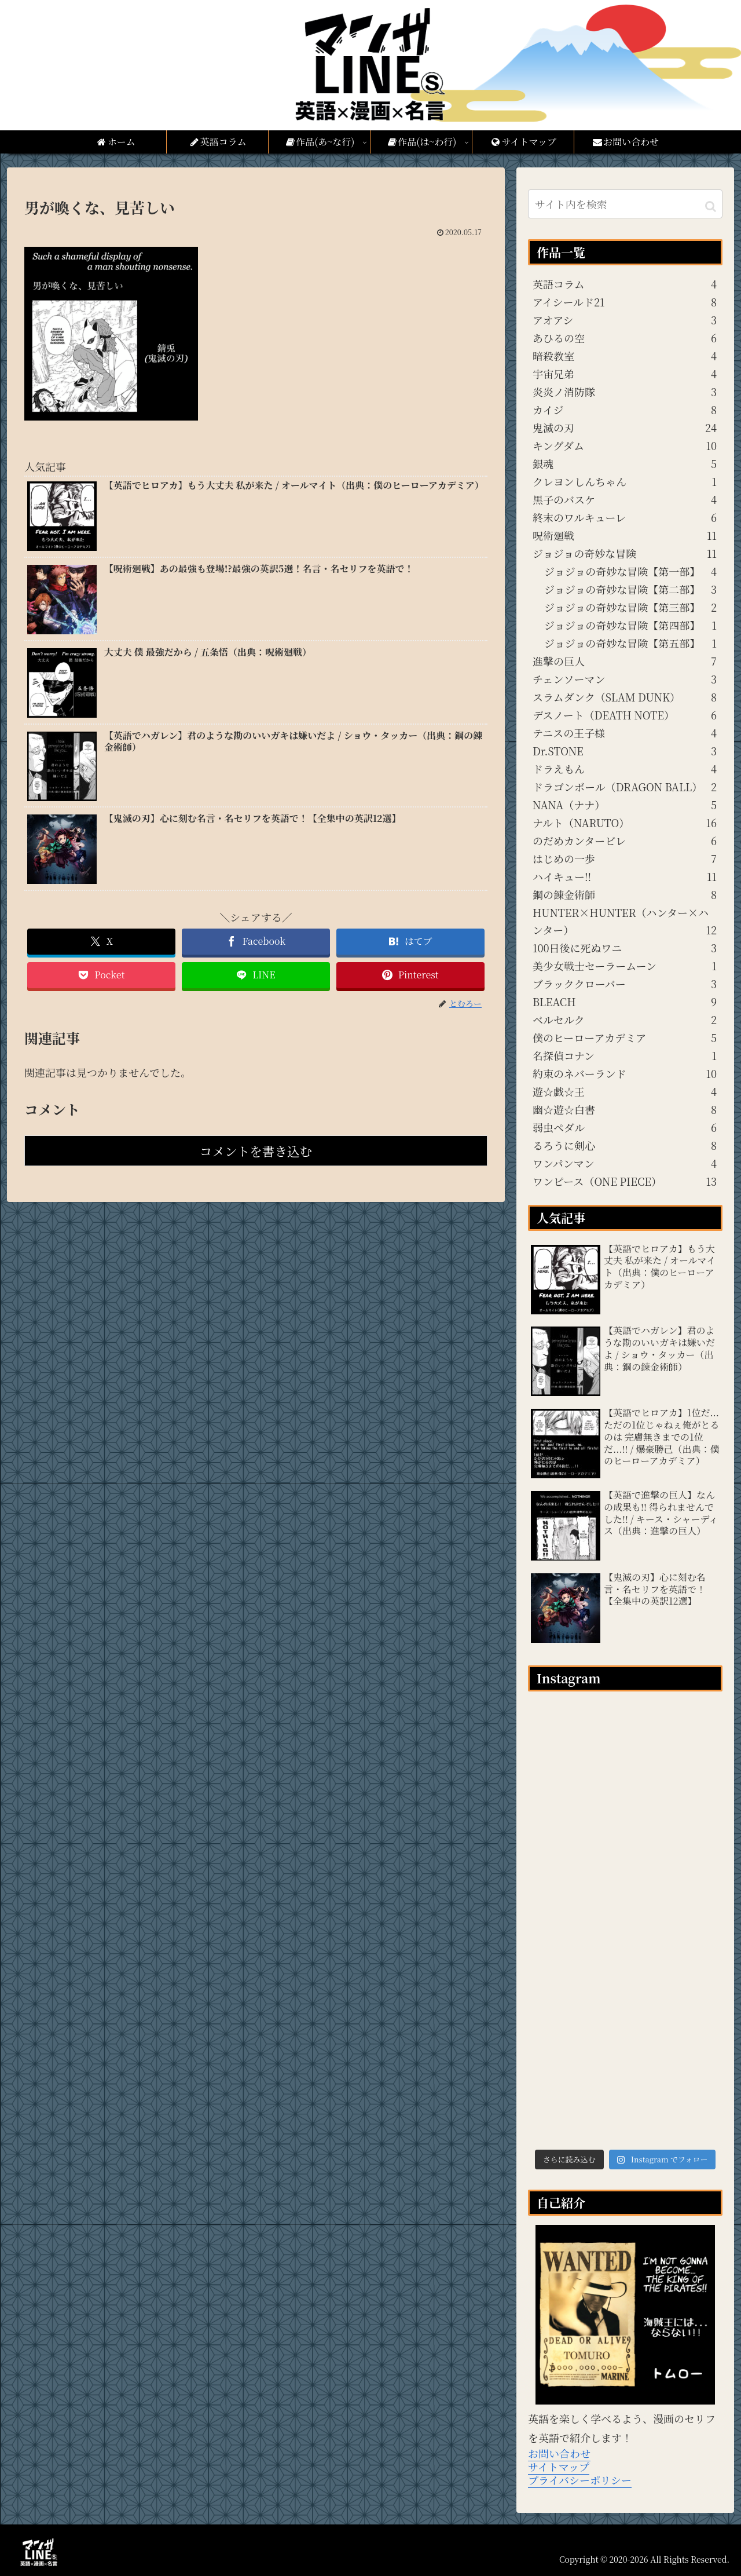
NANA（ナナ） (625, 804)
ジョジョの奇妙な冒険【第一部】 (630, 571)
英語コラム (625, 284)
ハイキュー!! (625, 876)
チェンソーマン (625, 679)
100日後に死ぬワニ (625, 947)
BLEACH (625, 1001)
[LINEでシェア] (256, 975)
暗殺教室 (625, 355)
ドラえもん (625, 768)
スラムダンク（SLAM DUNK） (625, 697)
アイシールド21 (625, 301)
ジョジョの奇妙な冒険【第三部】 (630, 607)
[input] (625, 203)
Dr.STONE (625, 750)
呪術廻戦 (625, 535)
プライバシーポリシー (580, 2479)
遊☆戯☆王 (625, 1091)
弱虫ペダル (625, 1127)
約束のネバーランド (625, 1073)
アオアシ (625, 319)
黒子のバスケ (625, 499)
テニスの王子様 (625, 732)
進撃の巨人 (625, 661)
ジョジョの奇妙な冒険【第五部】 (630, 643)
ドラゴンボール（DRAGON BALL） (625, 786)
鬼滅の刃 (625, 427)
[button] (710, 205)
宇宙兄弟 (625, 373)
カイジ (625, 409)
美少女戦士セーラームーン (625, 965)
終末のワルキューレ (625, 517)
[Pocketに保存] (101, 975)
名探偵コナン (625, 1055)
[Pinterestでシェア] (410, 975)
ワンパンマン (625, 1163)
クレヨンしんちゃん (625, 481)
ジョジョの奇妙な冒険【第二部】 (630, 589)
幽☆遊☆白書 (625, 1109)
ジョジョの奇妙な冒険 (625, 553)
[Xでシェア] (101, 942)
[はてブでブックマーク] (410, 942)
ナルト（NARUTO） (625, 822)
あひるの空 (625, 337)
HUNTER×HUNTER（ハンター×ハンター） (625, 921)
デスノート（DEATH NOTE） (625, 715)
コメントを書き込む (256, 1151)
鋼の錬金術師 (625, 894)
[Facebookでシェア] (256, 942)
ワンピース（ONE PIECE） (625, 1181)
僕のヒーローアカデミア (625, 1037)
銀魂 (625, 463)
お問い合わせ (559, 2453)
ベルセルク (625, 1019)
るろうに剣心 (625, 1145)
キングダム (625, 445)
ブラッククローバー (625, 983)
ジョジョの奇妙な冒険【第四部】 (630, 625)
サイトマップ (558, 2466)
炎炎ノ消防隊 (625, 391)
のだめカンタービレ (625, 840)
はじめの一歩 (625, 858)
